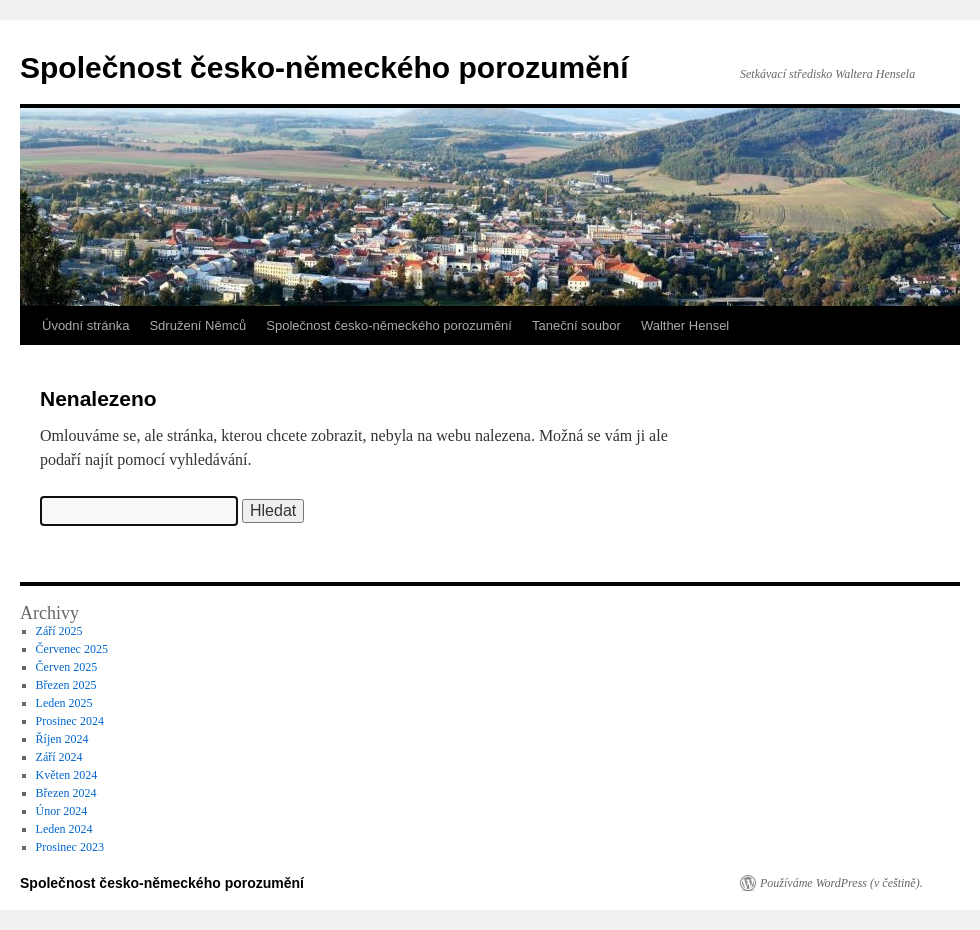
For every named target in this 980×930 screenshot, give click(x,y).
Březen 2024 (66, 793)
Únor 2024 (62, 811)
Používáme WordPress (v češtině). (841, 883)
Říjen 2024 (62, 739)
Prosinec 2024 (70, 721)
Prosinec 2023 (70, 847)
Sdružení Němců (197, 325)
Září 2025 (59, 631)
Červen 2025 (67, 667)
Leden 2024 (64, 829)
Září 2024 (59, 757)
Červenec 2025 (72, 649)
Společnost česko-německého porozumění (324, 67)
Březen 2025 (66, 685)
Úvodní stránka (85, 325)
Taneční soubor (576, 325)
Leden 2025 (64, 703)
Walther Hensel (685, 325)
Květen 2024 (67, 775)
